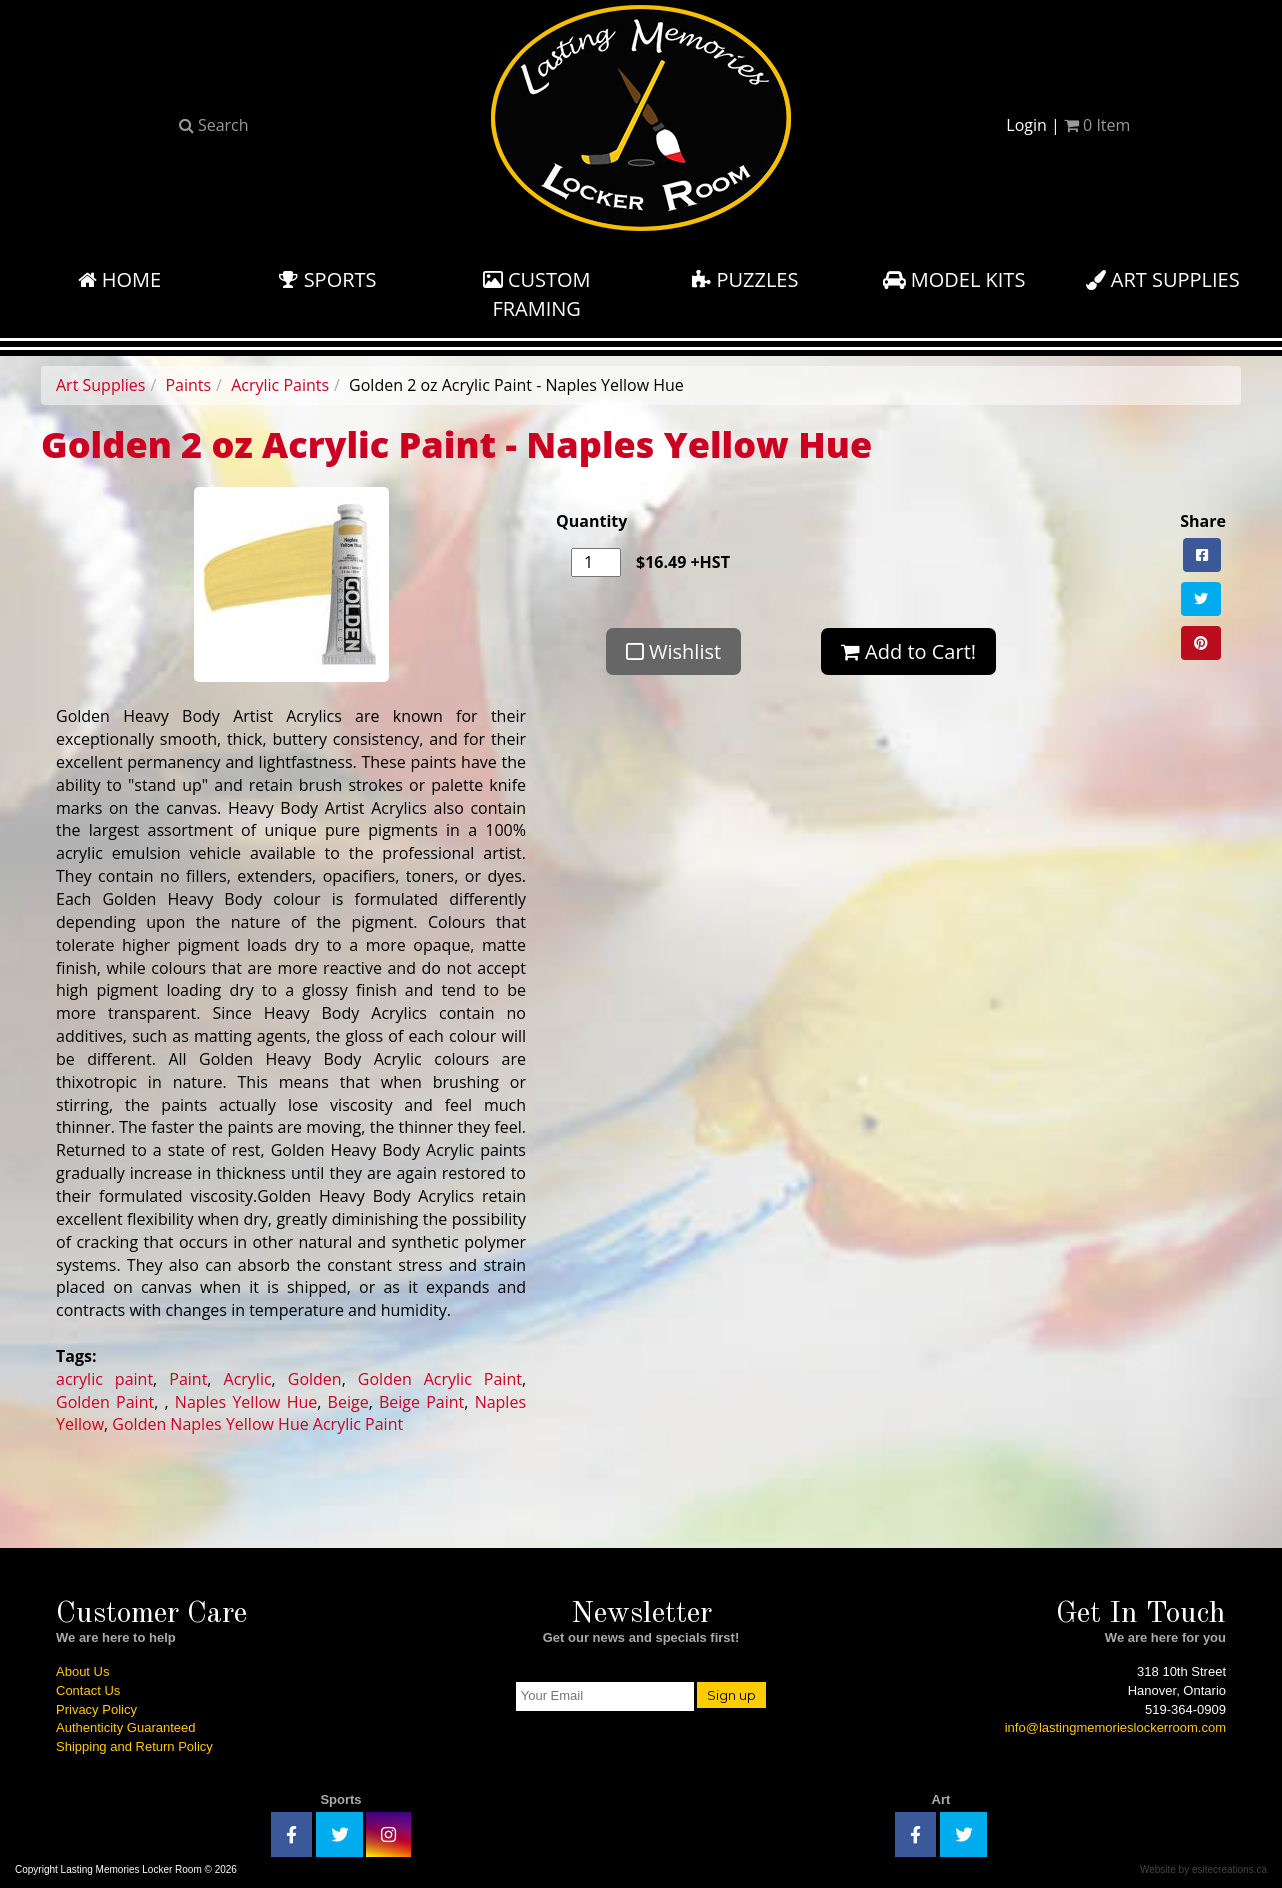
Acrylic (248, 1379)
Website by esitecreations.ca (1203, 1869)
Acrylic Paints (280, 385)
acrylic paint (104, 1379)
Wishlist (673, 651)
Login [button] (1026, 125)
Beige (348, 1402)
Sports (327, 279)
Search (214, 125)
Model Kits (954, 279)
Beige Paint (421, 1402)
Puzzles (745, 279)
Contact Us (88, 1690)
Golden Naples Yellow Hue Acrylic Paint (257, 1424)
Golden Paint (105, 1402)
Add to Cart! (908, 651)
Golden (315, 1379)
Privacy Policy (96, 1709)
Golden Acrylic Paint (440, 1379)
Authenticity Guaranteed (125, 1727)
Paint (188, 1379)
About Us (82, 1671)
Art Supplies (1163, 279)
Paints (188, 385)
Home (120, 279)
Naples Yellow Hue (246, 1402)
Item (1097, 125)
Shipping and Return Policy (134, 1746)
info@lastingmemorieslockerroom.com (1115, 1727)
